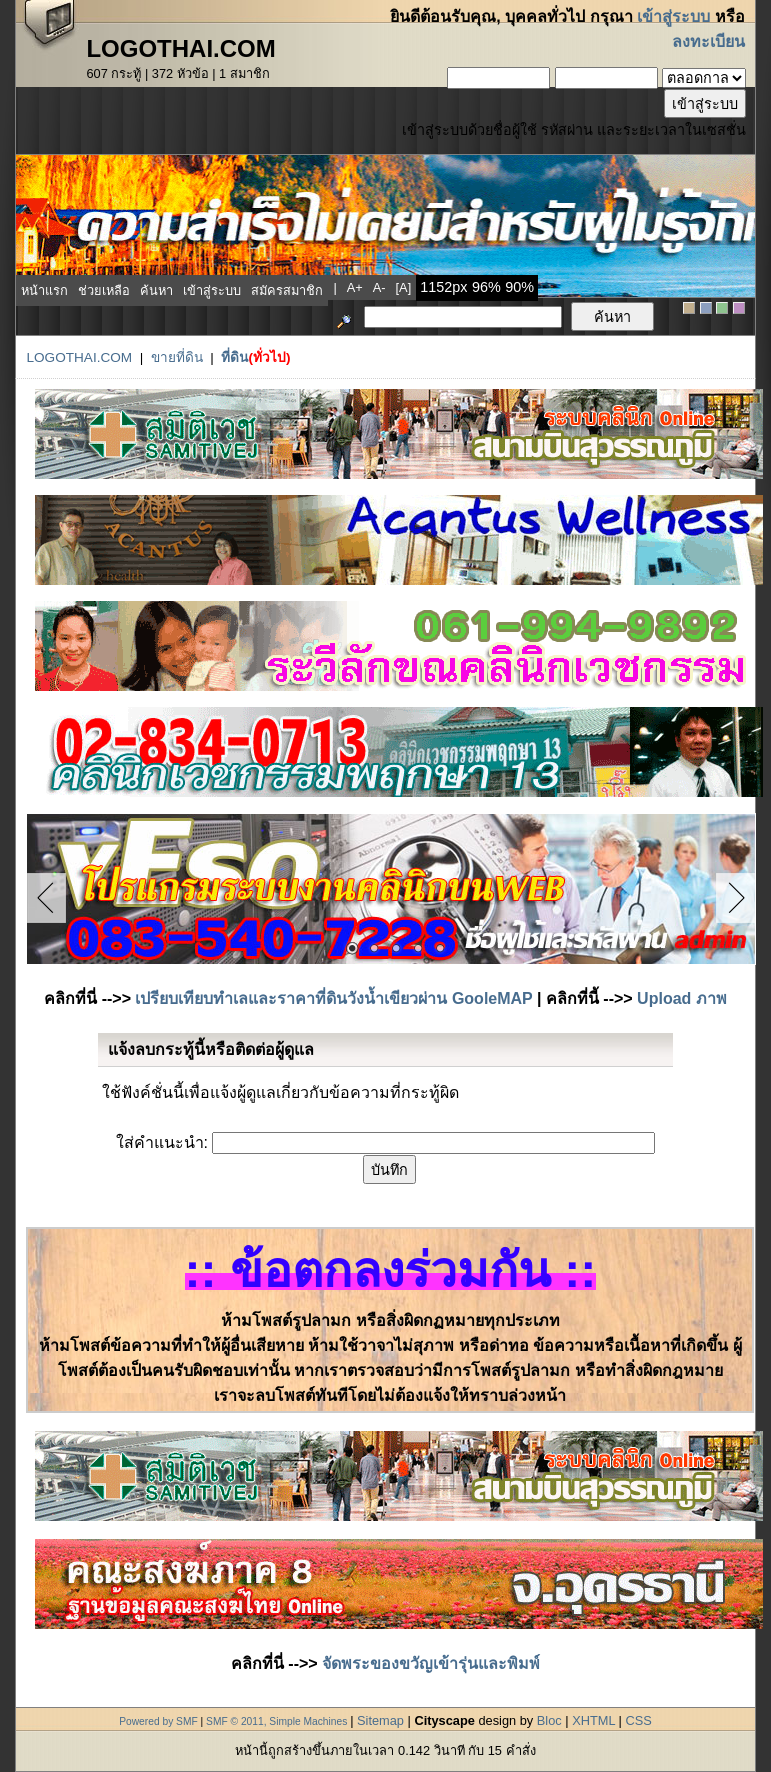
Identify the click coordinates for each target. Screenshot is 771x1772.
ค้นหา (156, 290)
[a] (404, 287)
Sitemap (380, 1720)
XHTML (593, 1720)
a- (379, 287)
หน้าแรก (44, 290)
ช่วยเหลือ (104, 290)
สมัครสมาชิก (287, 290)
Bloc (549, 1720)
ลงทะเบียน (708, 41)
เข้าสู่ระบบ (673, 16)
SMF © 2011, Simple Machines (276, 1721)
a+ (355, 287)
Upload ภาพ (682, 998)
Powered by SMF (158, 1721)
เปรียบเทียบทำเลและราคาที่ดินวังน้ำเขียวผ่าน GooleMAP (333, 998)
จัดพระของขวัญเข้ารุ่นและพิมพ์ (431, 1663)
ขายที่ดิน (177, 357)
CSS (638, 1720)
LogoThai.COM (79, 357)
